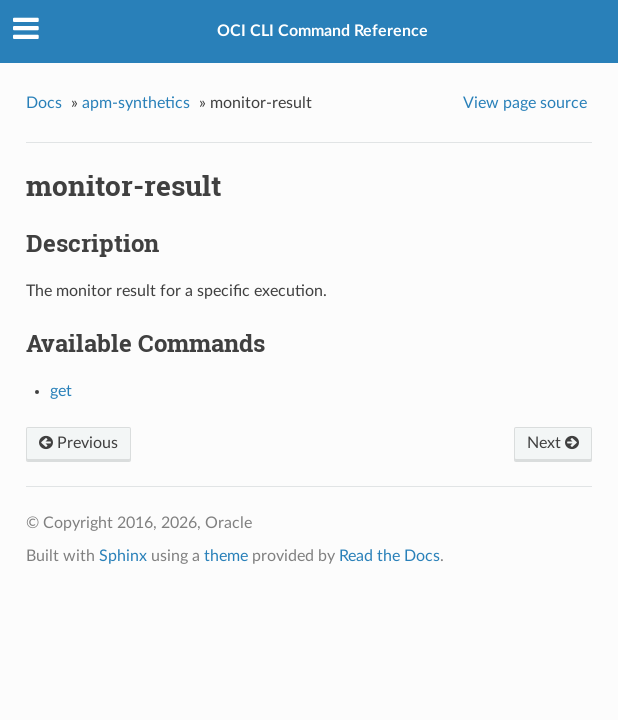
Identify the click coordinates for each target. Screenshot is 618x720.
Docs (44, 103)
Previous (78, 443)
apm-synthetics (136, 103)
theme (226, 556)
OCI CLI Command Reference (322, 31)
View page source (525, 103)
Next (553, 443)
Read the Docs (389, 556)
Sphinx (123, 556)
